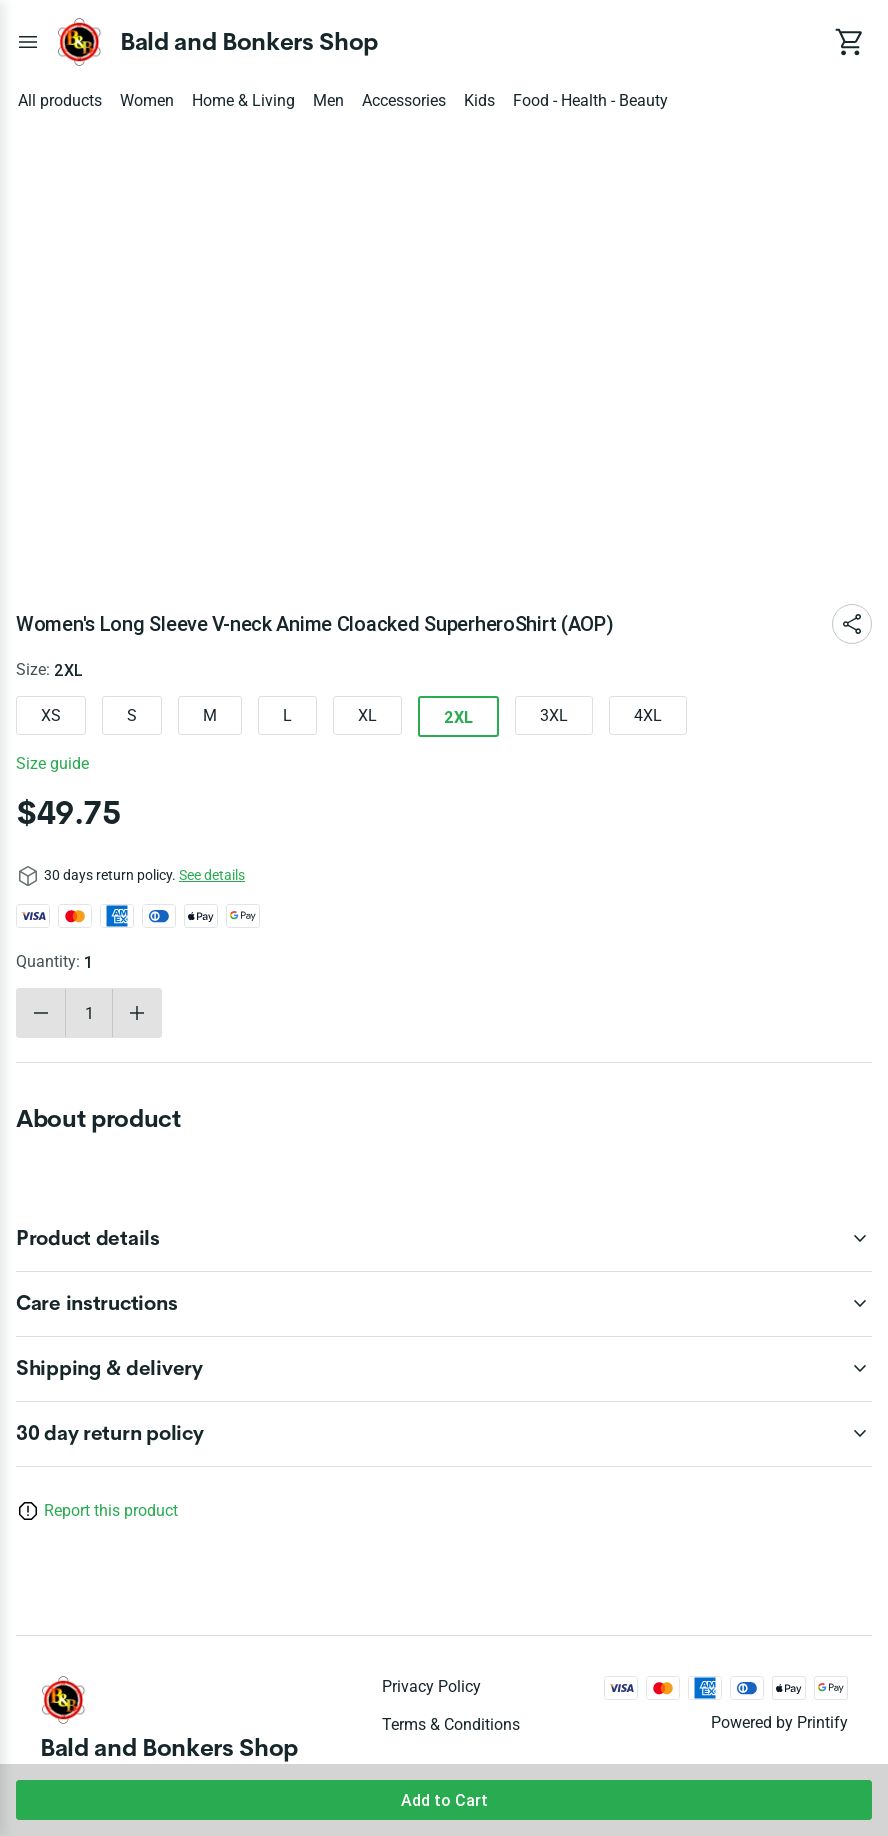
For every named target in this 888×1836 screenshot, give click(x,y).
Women (147, 100)
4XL (648, 715)
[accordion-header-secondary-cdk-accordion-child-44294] (444, 1434)
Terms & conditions (451, 1724)
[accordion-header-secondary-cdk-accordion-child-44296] (444, 1304)
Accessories (404, 100)
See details (212, 875)
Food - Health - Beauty (590, 100)
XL (367, 715)
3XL (554, 715)
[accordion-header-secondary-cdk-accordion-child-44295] (444, 1239)
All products (60, 100)
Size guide (52, 763)
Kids (479, 100)
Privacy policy (431, 1686)
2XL (458, 717)
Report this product (111, 1510)
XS (51, 715)
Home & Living (243, 100)
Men (328, 100)
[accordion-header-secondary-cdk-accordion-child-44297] (444, 1369)
